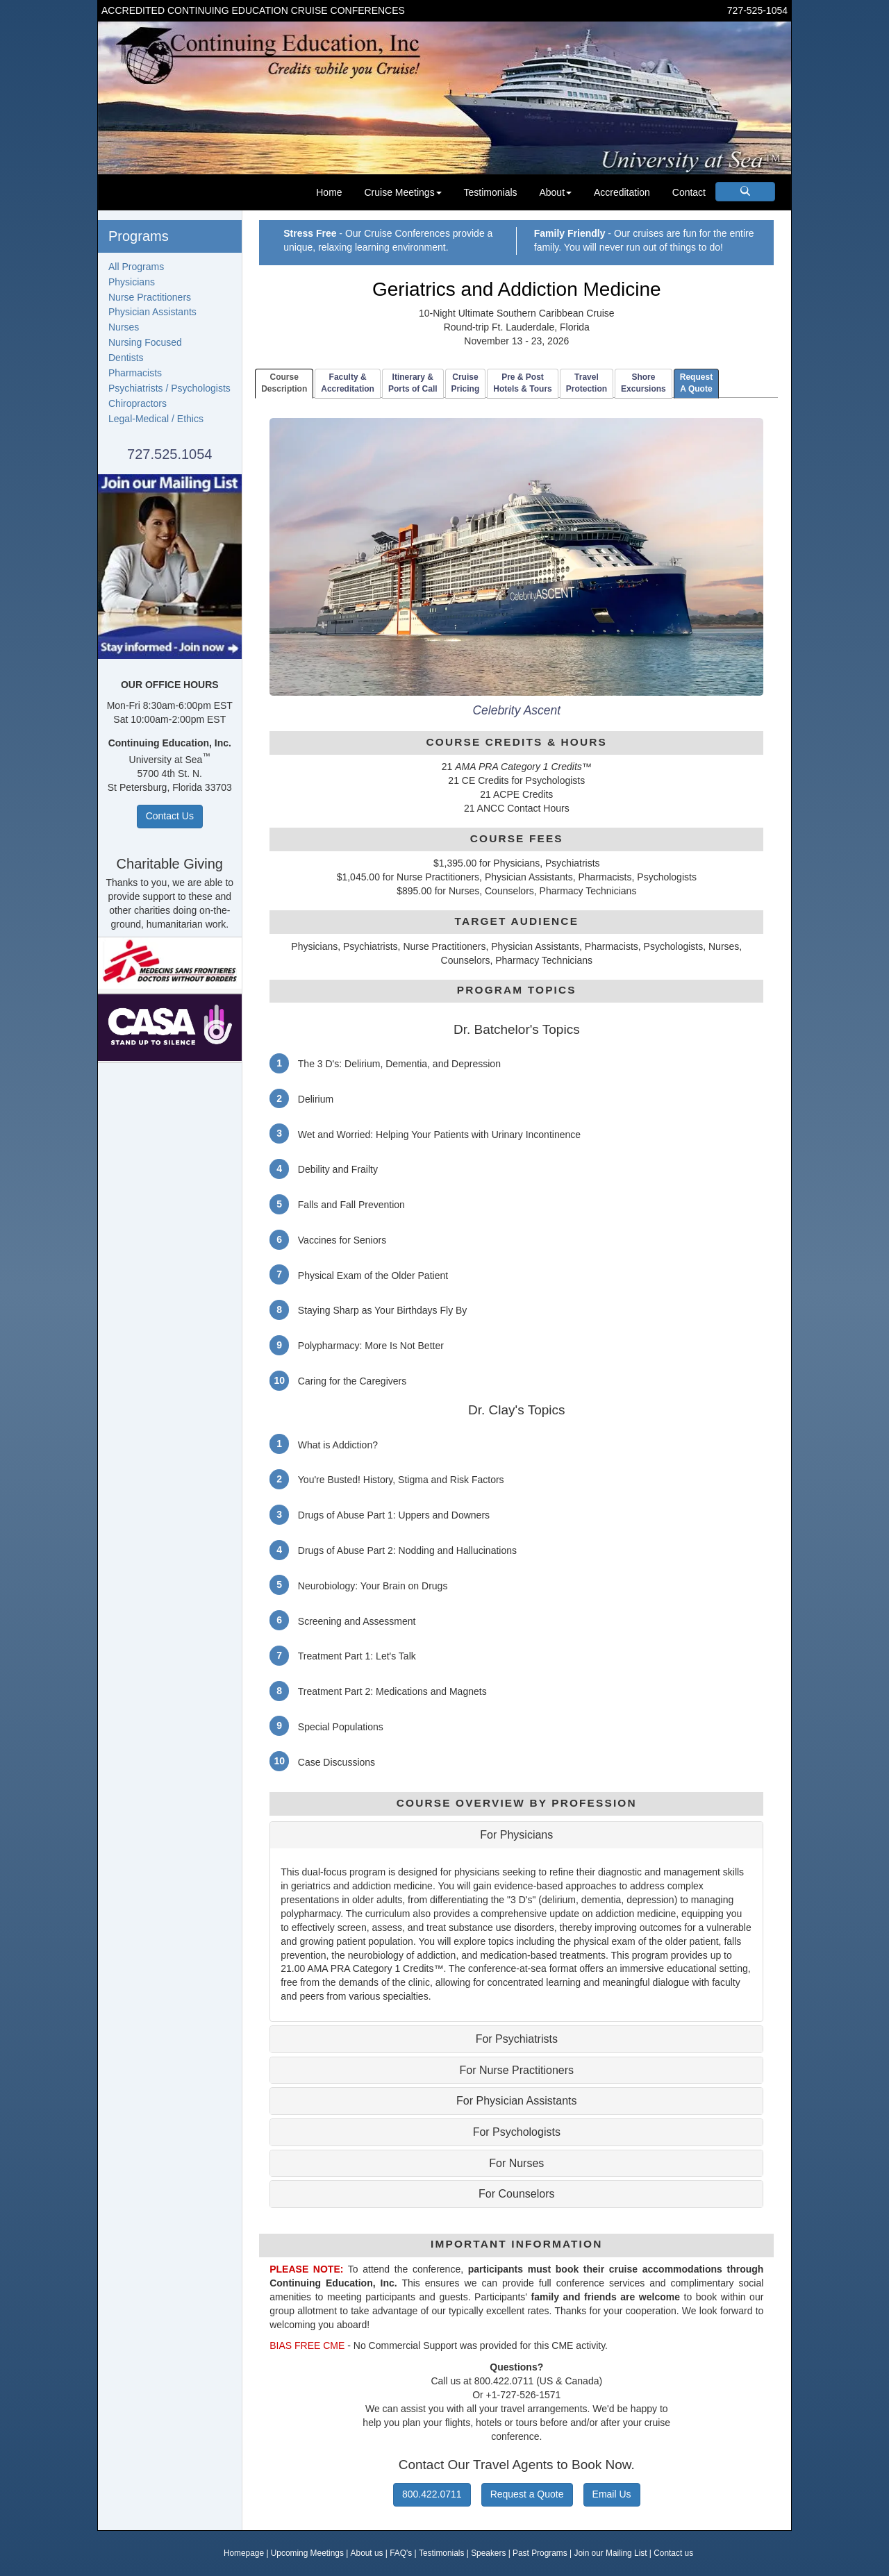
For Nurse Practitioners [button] (517, 2070)
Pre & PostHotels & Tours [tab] (522, 383)
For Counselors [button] (516, 2194)
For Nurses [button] (516, 2163)
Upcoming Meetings (307, 2553)
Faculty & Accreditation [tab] (347, 383)
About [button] (555, 192)
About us (367, 2553)
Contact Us (170, 815)
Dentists (126, 357)
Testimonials (490, 192)
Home (329, 192)
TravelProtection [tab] (586, 383)
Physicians (131, 281)
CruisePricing (465, 383)
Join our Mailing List (610, 2553)
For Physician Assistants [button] (516, 2101)
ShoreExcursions (643, 383)
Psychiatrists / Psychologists (169, 388)
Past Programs (540, 2553)
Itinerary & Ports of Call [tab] (413, 383)
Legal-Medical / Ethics (155, 418)
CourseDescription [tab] (284, 383)
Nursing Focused (145, 342)
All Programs (136, 266)
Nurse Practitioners (149, 297)
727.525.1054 (169, 454)
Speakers (488, 2553)
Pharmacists (135, 372)
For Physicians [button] (516, 1835)
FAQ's (401, 2553)
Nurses (123, 327)
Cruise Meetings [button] (402, 192)
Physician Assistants (152, 311)
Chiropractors (137, 403)
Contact (689, 192)
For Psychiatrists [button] (517, 2039)
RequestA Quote (696, 383)
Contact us (673, 2553)
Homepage (244, 2553)
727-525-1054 (757, 10)
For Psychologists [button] (516, 2132)
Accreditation (622, 192)
